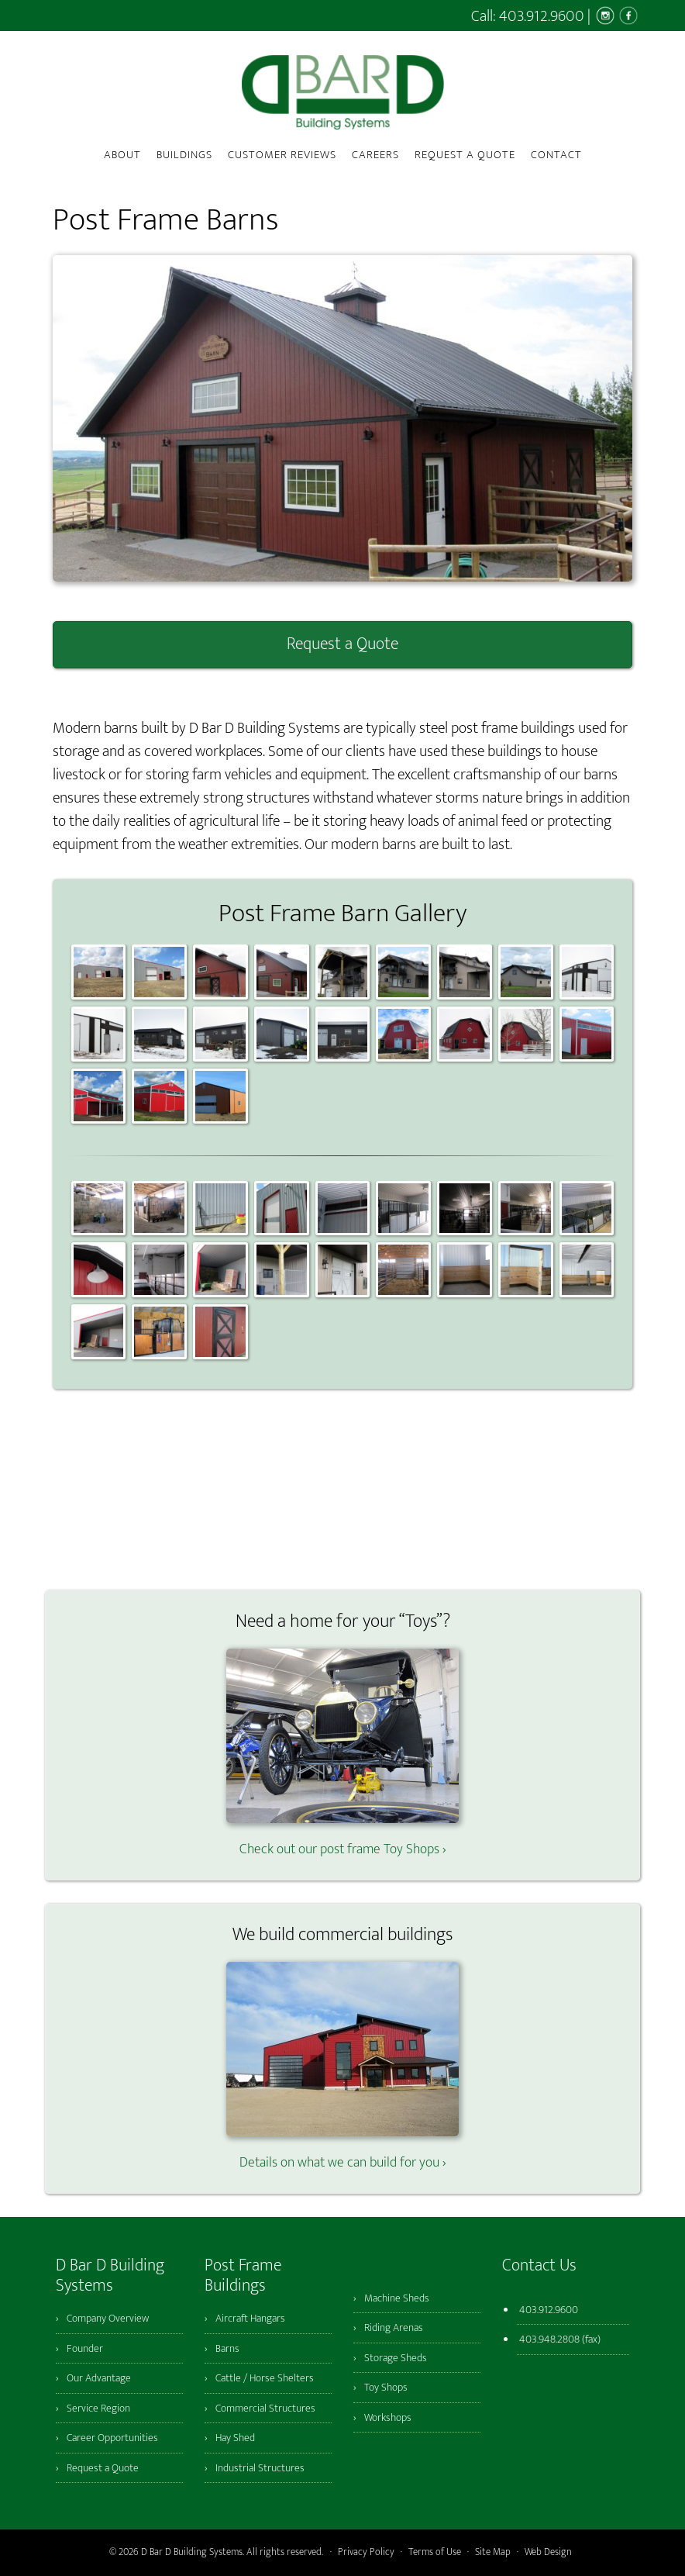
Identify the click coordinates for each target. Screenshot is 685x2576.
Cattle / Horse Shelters (264, 2378)
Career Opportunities (112, 2438)
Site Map (493, 2551)
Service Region (98, 2408)
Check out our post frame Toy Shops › (342, 1839)
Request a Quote (342, 644)
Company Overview (108, 2318)
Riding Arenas (393, 2327)
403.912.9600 (541, 16)
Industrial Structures (260, 2468)
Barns (227, 2348)
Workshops (387, 2417)
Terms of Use (434, 2551)
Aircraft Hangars (250, 2318)
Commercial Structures (265, 2408)
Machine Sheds (396, 2298)
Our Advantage (99, 2378)
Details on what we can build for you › (342, 2152)
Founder (85, 2348)
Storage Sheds (395, 2358)
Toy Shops (386, 2387)
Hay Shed (235, 2438)
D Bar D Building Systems (342, 92)
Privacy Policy (366, 2551)
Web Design (548, 2551)
